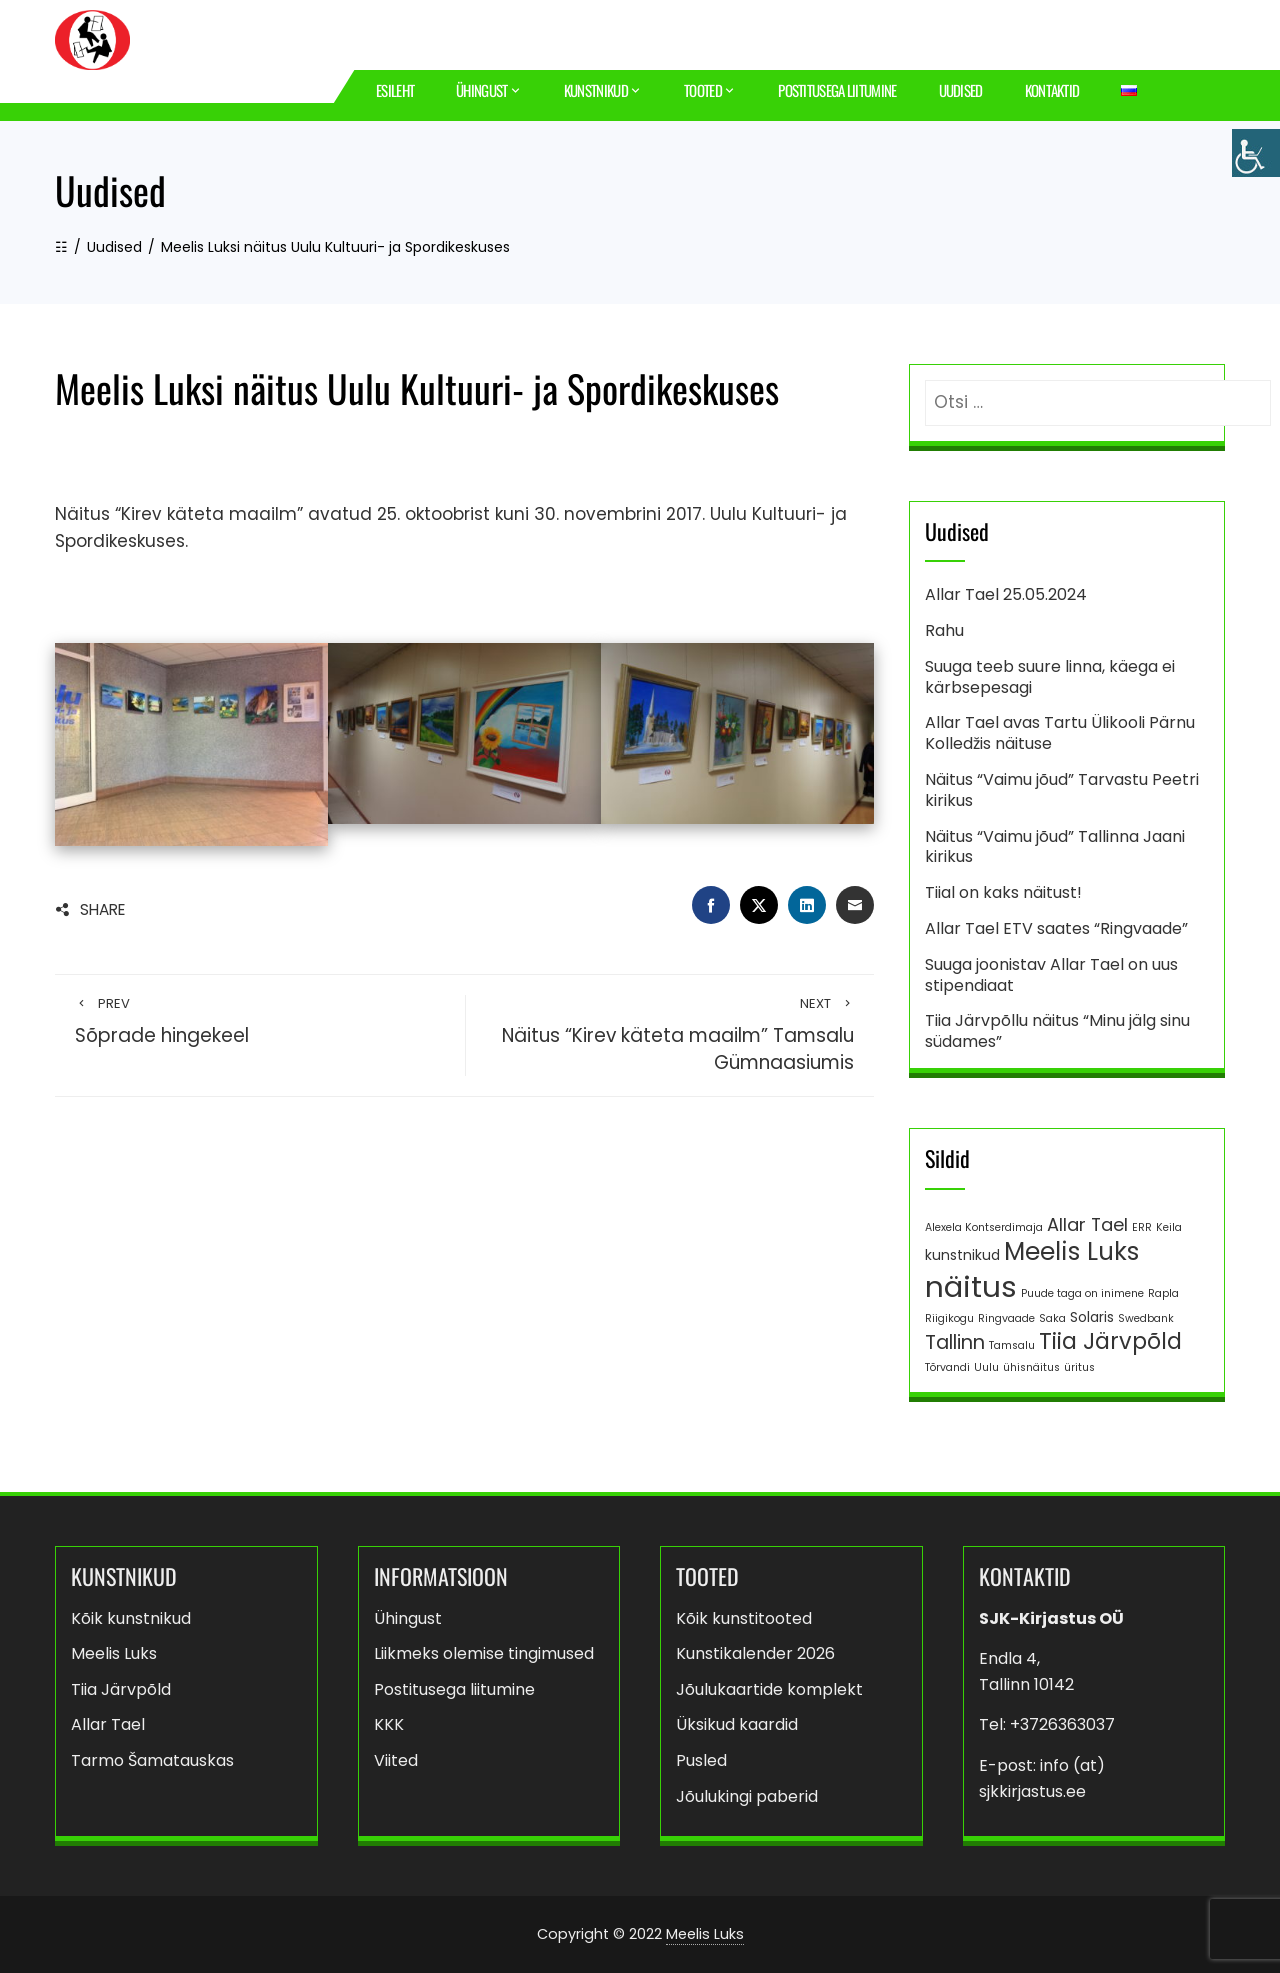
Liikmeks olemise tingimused (484, 1653)
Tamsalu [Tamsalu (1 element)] (1012, 1345)
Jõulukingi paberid (747, 1796)
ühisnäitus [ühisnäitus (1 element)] (1031, 1367)
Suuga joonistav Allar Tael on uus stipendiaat (1051, 975)
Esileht (395, 90)
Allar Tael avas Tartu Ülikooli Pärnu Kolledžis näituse (1060, 733)
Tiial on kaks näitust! (1003, 892)
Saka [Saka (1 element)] (1052, 1318)
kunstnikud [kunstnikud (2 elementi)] (962, 1255)
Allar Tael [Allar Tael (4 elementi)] (1087, 1224)
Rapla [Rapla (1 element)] (1163, 1293)
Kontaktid (1052, 90)
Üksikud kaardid (737, 1724)
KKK (389, 1724)
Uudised (961, 90)
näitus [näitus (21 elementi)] (971, 1286)
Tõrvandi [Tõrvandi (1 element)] (947, 1367)
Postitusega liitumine (837, 90)
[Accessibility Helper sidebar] (1256, 153)
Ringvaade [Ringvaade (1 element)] (1006, 1318)
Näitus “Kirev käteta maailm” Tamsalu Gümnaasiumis (670, 1035)
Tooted (710, 90)
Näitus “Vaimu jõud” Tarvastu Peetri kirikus (1062, 790)
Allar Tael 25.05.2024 (1006, 594)
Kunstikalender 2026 (755, 1653)
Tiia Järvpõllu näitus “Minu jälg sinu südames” (1057, 1031)
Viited (396, 1760)
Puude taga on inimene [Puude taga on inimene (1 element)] (1082, 1293)
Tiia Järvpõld (121, 1689)
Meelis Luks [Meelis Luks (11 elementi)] (1071, 1251)
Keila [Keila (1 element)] (1169, 1227)
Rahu (944, 630)
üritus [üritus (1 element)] (1079, 1367)
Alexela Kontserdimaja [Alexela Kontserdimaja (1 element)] (984, 1227)
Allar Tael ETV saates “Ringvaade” (1056, 928)
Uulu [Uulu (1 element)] (986, 1367)
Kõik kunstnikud (131, 1618)
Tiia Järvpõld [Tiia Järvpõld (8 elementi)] (1110, 1341)
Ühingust (489, 90)
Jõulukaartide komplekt (769, 1689)
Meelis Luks (114, 1653)
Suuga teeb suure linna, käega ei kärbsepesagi (1050, 677)
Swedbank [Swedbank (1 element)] (1146, 1318)
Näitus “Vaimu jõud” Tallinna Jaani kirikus (1055, 847)
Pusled (701, 1760)
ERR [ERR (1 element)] (1142, 1227)
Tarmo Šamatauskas (152, 1760)
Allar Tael (108, 1724)
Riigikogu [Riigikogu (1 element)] (949, 1318)
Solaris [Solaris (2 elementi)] (1092, 1317)
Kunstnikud (603, 90)
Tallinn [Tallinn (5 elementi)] (955, 1342)
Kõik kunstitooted (744, 1618)
